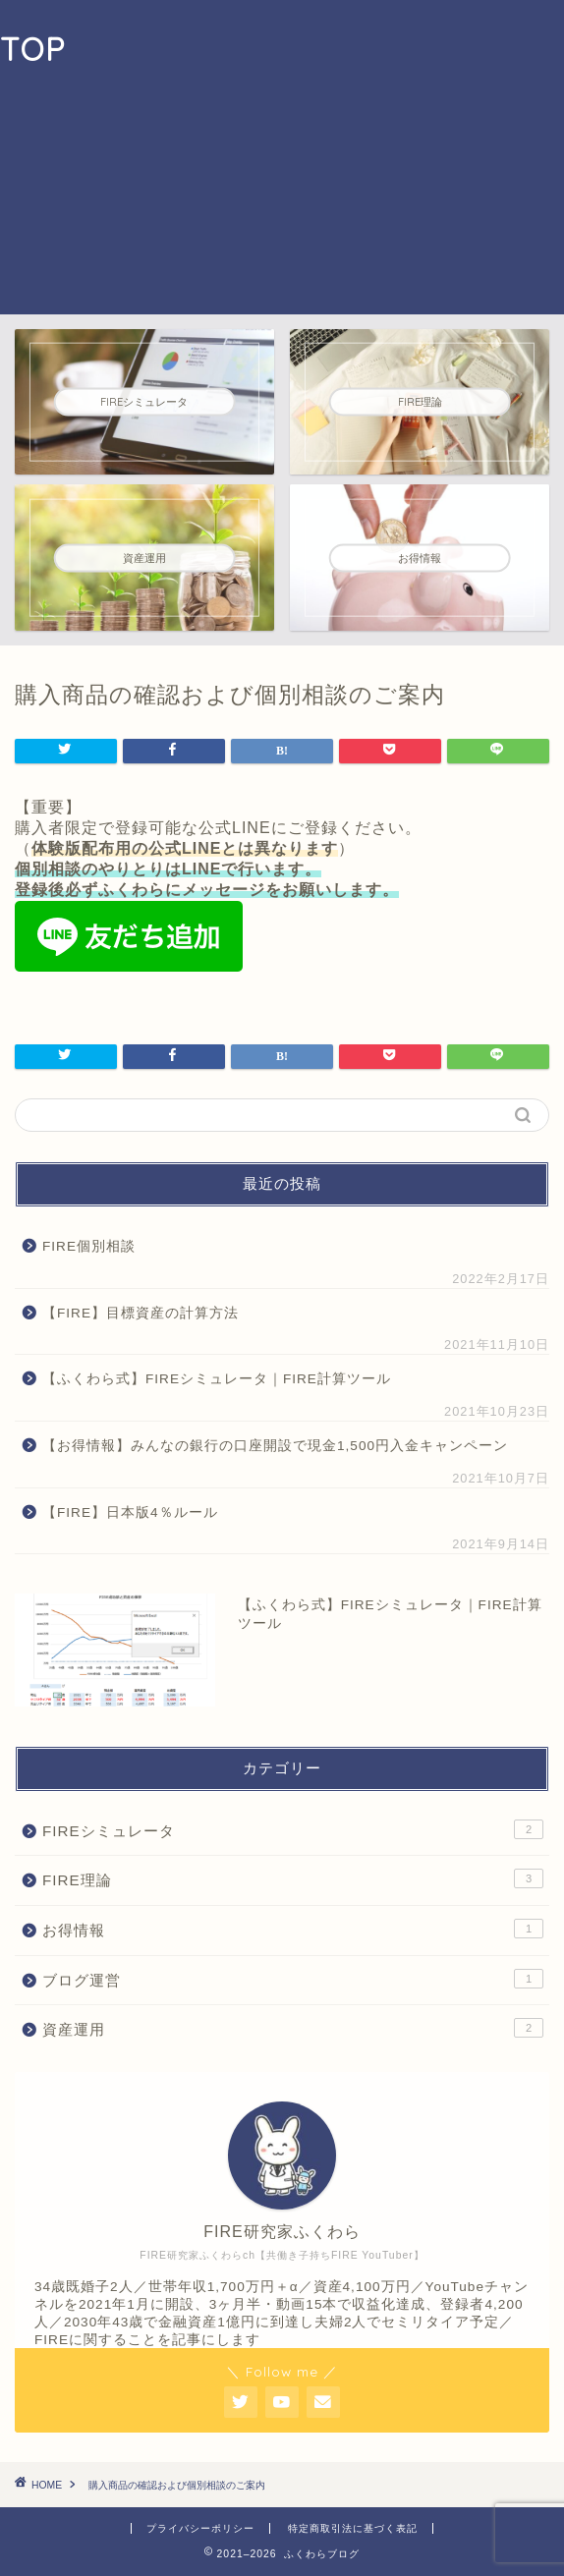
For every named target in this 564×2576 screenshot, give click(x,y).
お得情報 (292, 1928)
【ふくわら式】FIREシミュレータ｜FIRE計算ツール (216, 1379)
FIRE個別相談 (89, 1246)
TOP (32, 49)
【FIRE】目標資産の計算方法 (140, 1313)
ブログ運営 (292, 1978)
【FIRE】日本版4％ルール (137, 1512)
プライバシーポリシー (200, 2528)
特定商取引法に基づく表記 (353, 2528)
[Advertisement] (314, 157)
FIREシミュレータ (292, 1829)
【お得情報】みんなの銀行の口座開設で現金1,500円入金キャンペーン (275, 1445)
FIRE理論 (292, 1878)
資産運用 (292, 2028)
